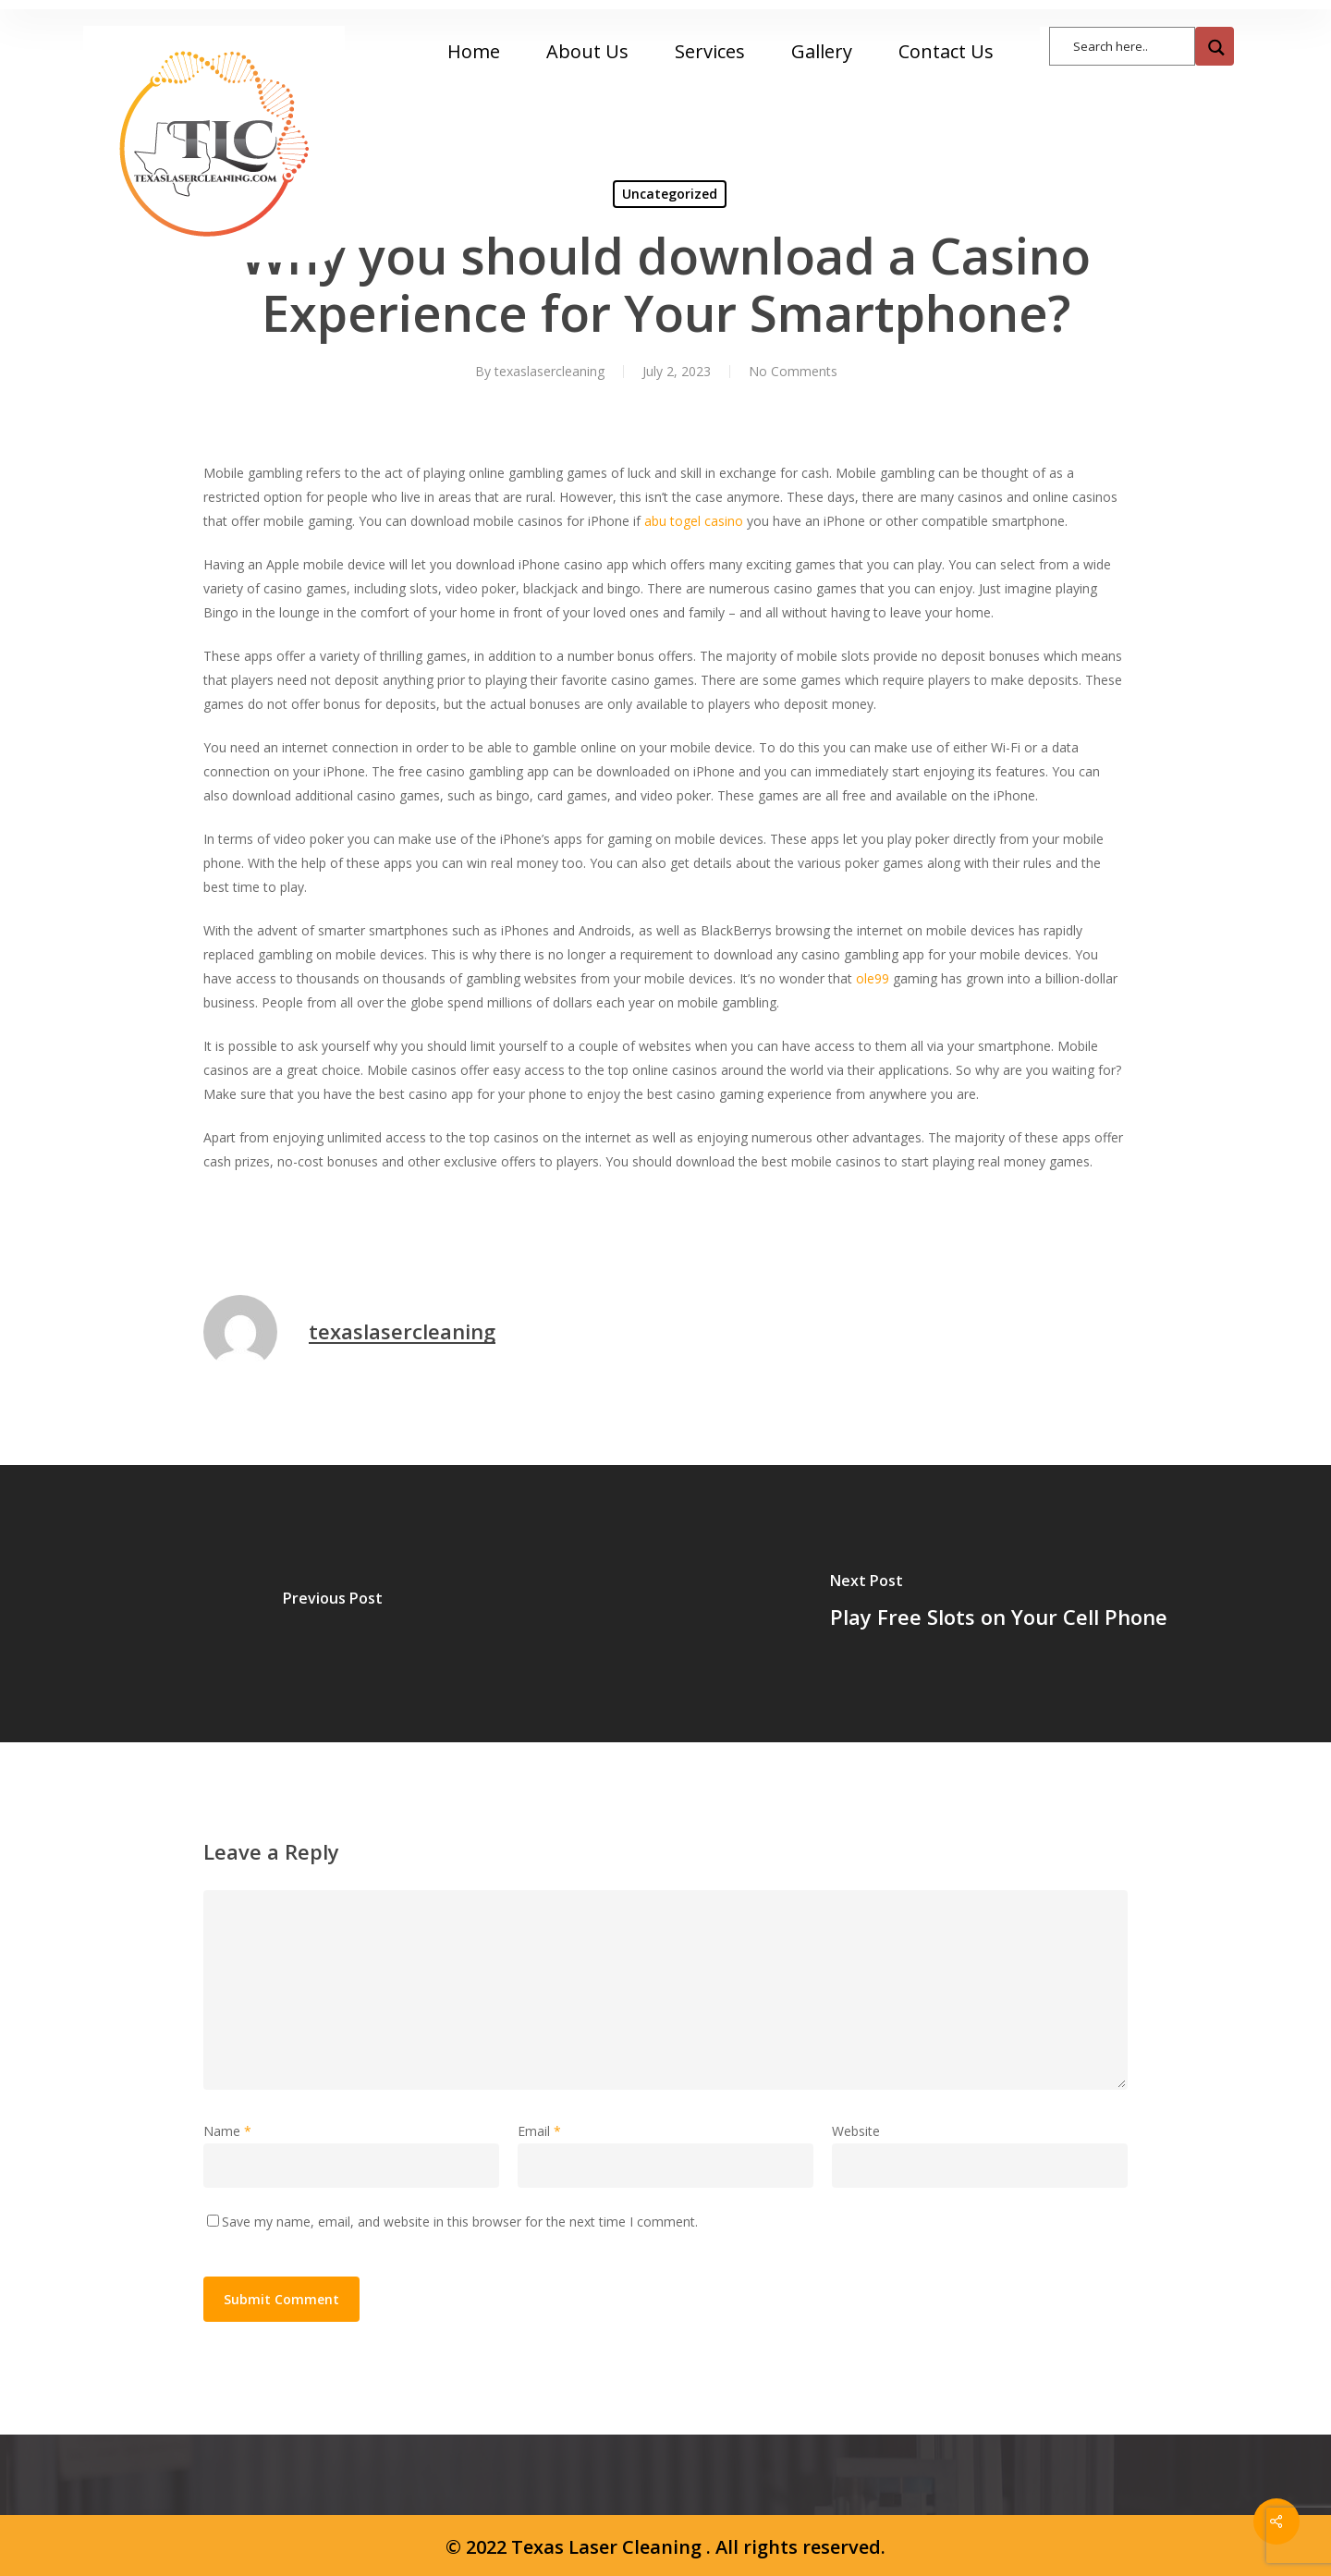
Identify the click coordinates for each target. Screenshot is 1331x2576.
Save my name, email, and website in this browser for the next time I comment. (460, 2221)
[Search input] (1131, 45)
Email (539, 2131)
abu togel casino (693, 521)
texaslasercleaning (549, 371)
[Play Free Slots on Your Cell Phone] (998, 1603)
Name (227, 2131)
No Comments (793, 371)
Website (856, 2131)
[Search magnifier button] (1214, 46)
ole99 (872, 978)
